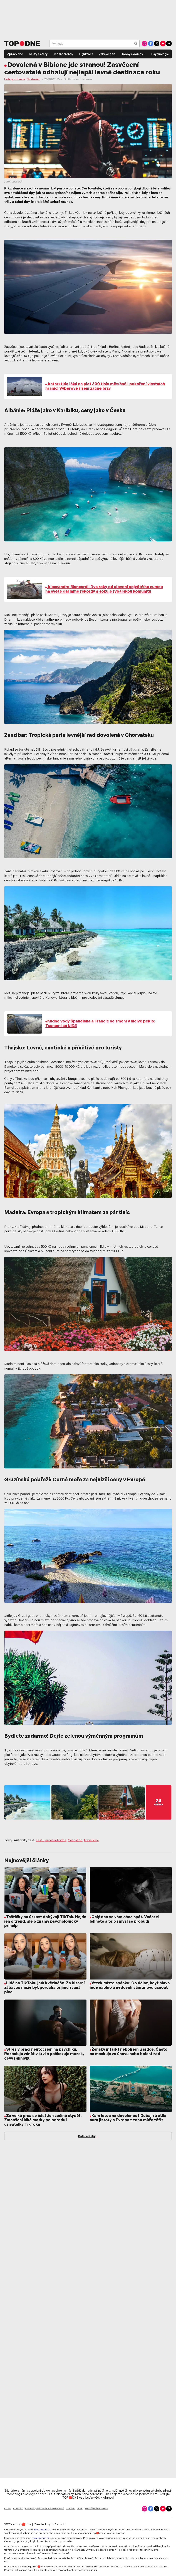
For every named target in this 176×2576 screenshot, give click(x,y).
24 (158, 1802)
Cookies (70, 2509)
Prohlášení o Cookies (96, 2509)
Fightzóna (86, 54)
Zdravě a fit (107, 54)
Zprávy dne (15, 54)
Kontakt (18, 2509)
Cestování (33, 79)
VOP (80, 2509)
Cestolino (75, 1840)
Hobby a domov (133, 54)
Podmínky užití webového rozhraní (44, 2509)
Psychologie (160, 54)
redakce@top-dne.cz (110, 2567)
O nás (7, 2509)
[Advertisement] (88, 19)
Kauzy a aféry (38, 54)
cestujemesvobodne (51, 1840)
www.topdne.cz (42, 2530)
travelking (91, 1840)
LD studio (59, 2524)
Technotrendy (63, 54)
